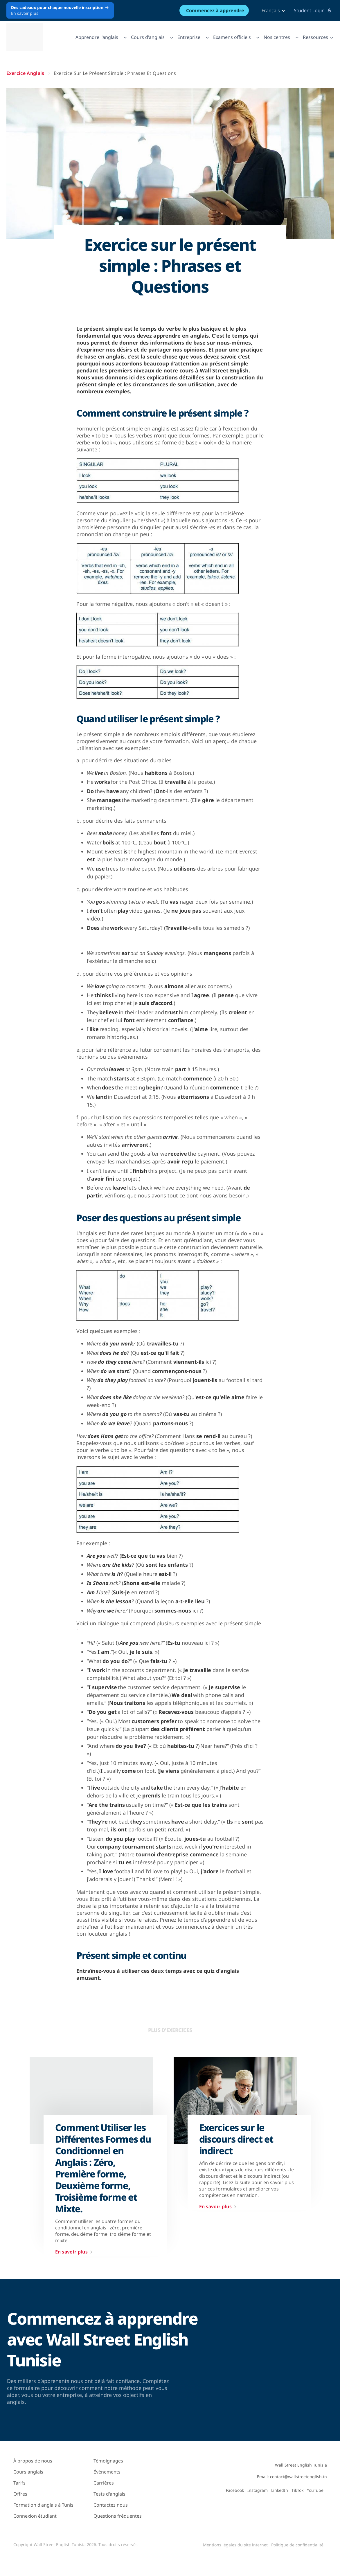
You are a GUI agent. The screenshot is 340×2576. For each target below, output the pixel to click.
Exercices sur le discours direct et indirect (236, 2139)
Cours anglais (28, 2472)
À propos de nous (32, 2461)
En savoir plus (75, 2252)
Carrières (103, 2483)
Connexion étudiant (35, 2516)
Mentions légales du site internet (235, 2545)
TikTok (297, 2490)
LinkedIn (279, 2490)
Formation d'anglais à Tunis (43, 2505)
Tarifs (19, 2483)
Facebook (235, 2490)
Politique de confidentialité (297, 2545)
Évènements (106, 2472)
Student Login (313, 10)
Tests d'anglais (109, 2494)
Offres (20, 2494)
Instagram (257, 2490)
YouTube (315, 2490)
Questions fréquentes (117, 2516)
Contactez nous (110, 2505)
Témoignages (108, 2461)
